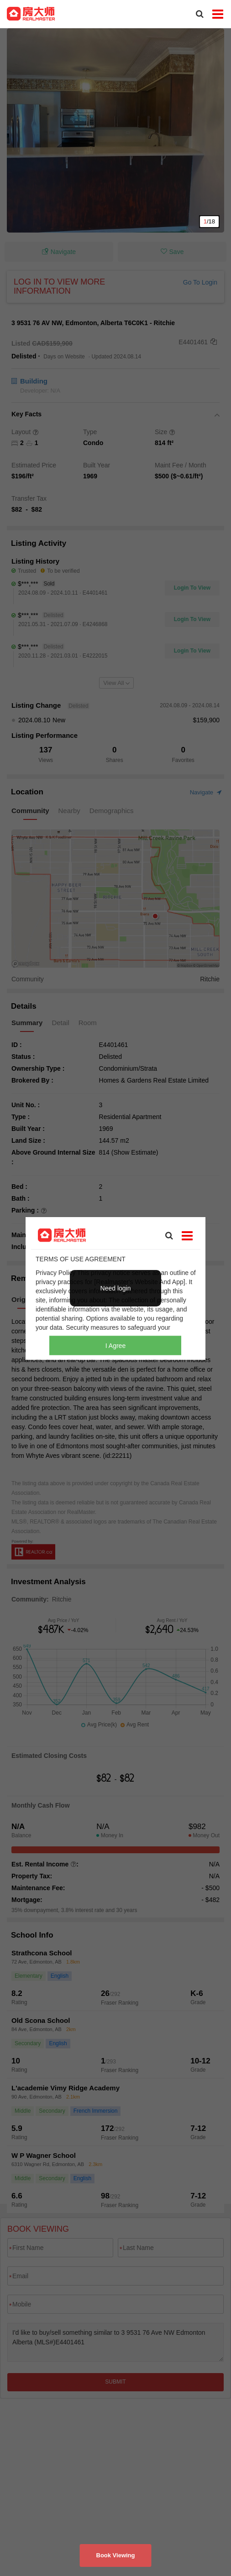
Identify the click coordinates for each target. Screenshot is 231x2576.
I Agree (115, 1345)
